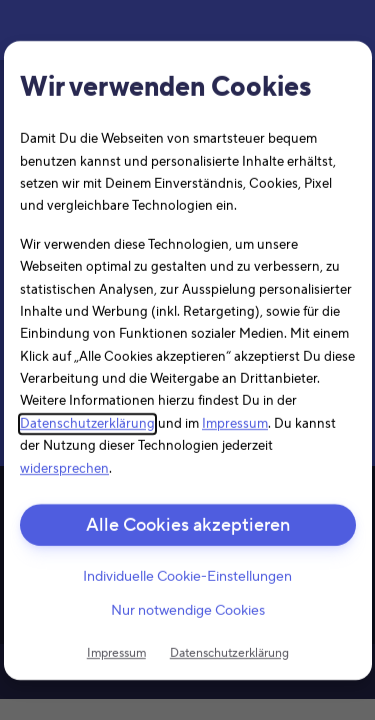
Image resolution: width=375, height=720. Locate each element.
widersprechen (64, 468)
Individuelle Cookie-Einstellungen (187, 577)
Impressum (235, 424)
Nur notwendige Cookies (188, 611)
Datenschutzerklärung (87, 424)
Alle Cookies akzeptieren (188, 525)
